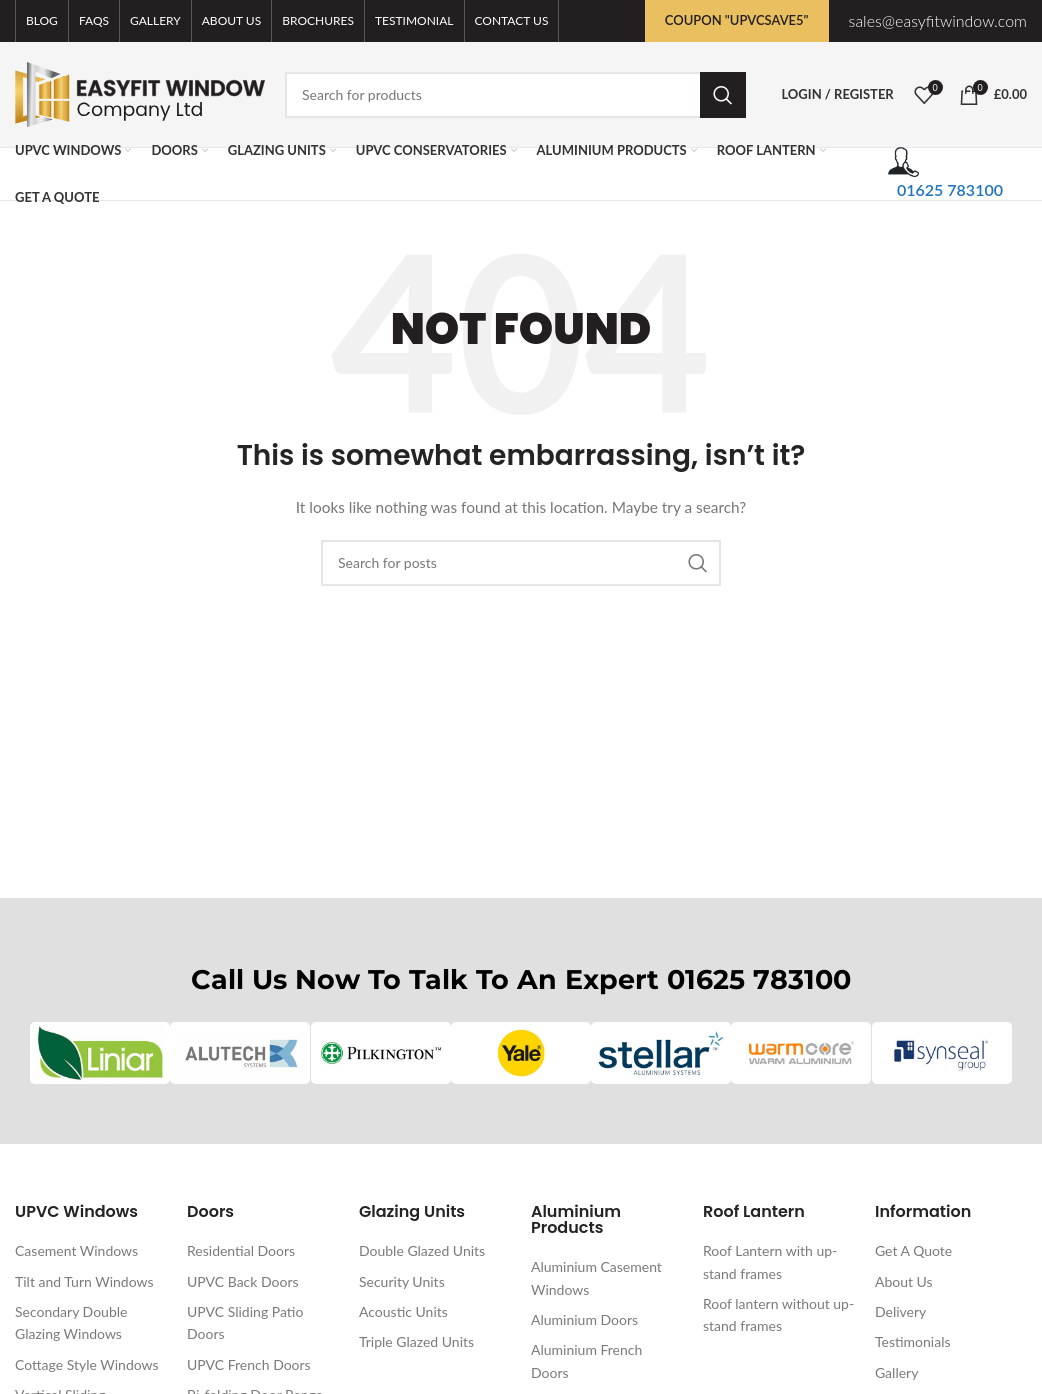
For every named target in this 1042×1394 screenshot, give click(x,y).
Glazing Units (412, 1212)
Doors (210, 1212)
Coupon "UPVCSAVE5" (737, 20)
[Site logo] (140, 92)
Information (923, 1212)
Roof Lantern (754, 1212)
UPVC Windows (76, 1212)
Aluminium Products (576, 1220)
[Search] (515, 95)
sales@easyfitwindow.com (938, 20)
